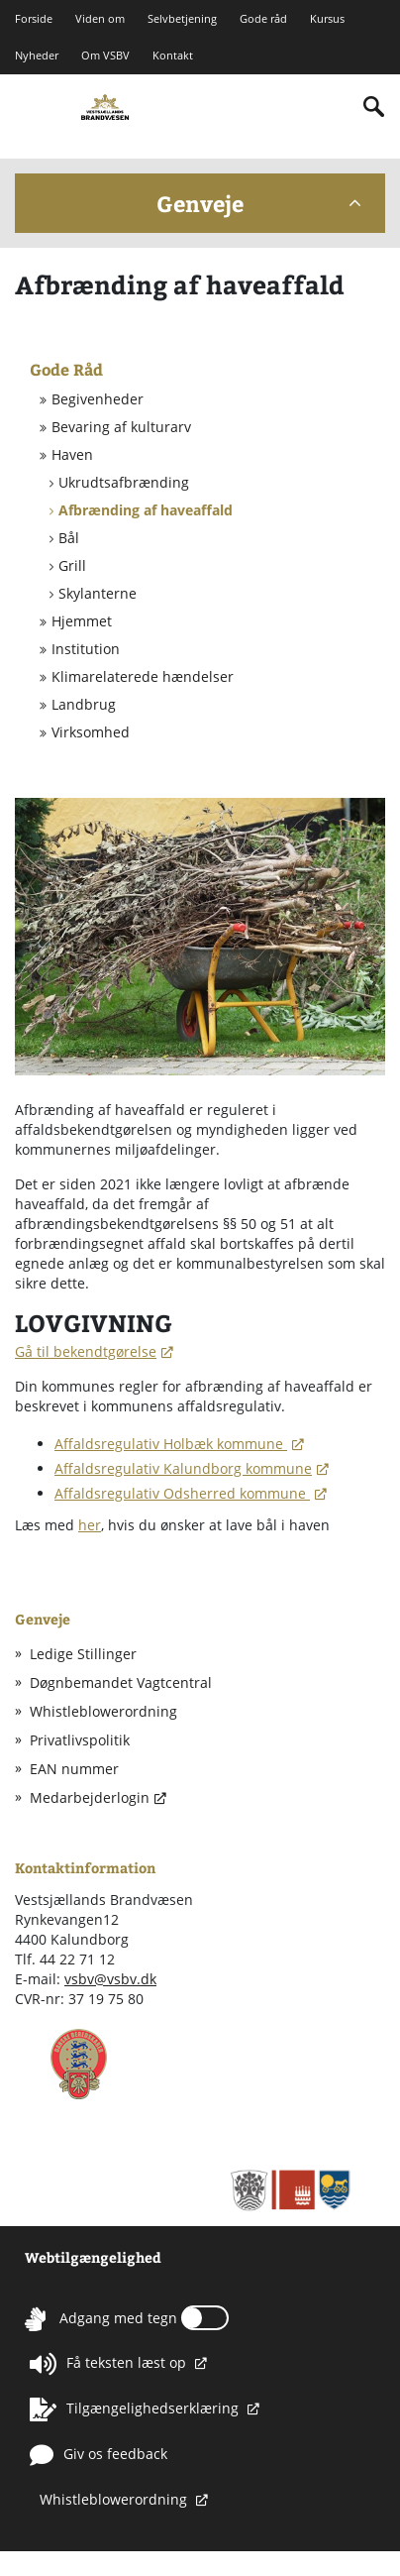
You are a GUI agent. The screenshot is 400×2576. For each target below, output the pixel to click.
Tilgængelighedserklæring (136, 2409)
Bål (68, 538)
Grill (72, 566)
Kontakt (172, 56)
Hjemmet (81, 621)
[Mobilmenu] (31, 104)
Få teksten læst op (110, 2364)
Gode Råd (66, 369)
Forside (33, 18)
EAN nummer (74, 1768)
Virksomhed (90, 732)
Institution (85, 649)
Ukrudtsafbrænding (123, 483)
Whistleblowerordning (103, 1711)
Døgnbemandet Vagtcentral (121, 1682)
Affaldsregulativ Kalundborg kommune (183, 1468)
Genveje (258, 203)
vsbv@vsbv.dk (110, 1978)
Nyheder (36, 56)
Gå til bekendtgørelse (85, 1351)
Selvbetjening (182, 18)
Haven (72, 455)
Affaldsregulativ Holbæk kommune (170, 1443)
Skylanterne (97, 594)
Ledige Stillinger (83, 1653)
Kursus (327, 18)
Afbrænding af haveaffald (145, 510)
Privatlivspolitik (80, 1740)
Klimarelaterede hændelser (142, 677)
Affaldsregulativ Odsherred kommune (182, 1493)
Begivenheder (97, 399)
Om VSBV (105, 56)
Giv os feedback (98, 2455)
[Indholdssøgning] (374, 107)
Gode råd (263, 18)
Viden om (100, 18)
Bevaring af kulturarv (121, 427)
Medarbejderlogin (90, 1797)
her (89, 1524)
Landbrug (83, 705)
